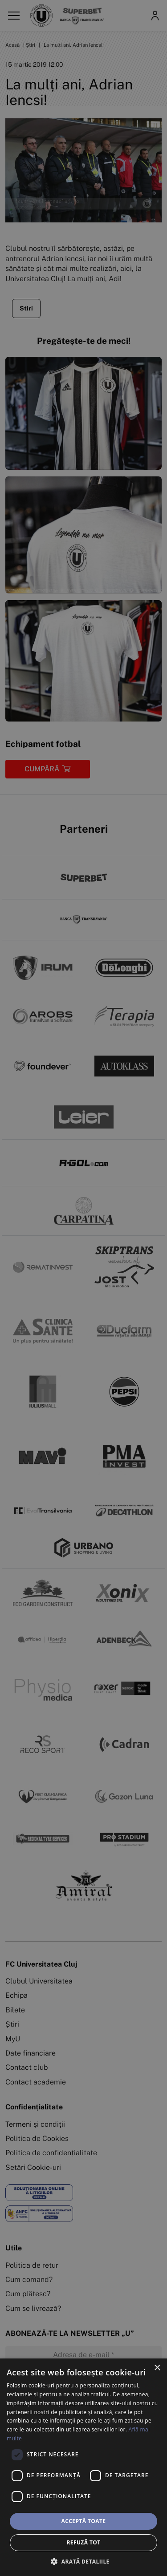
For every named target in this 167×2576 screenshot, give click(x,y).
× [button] (157, 2368)
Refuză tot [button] (83, 2542)
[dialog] (83, 2467)
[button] (83, 2561)
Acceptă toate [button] (83, 2521)
